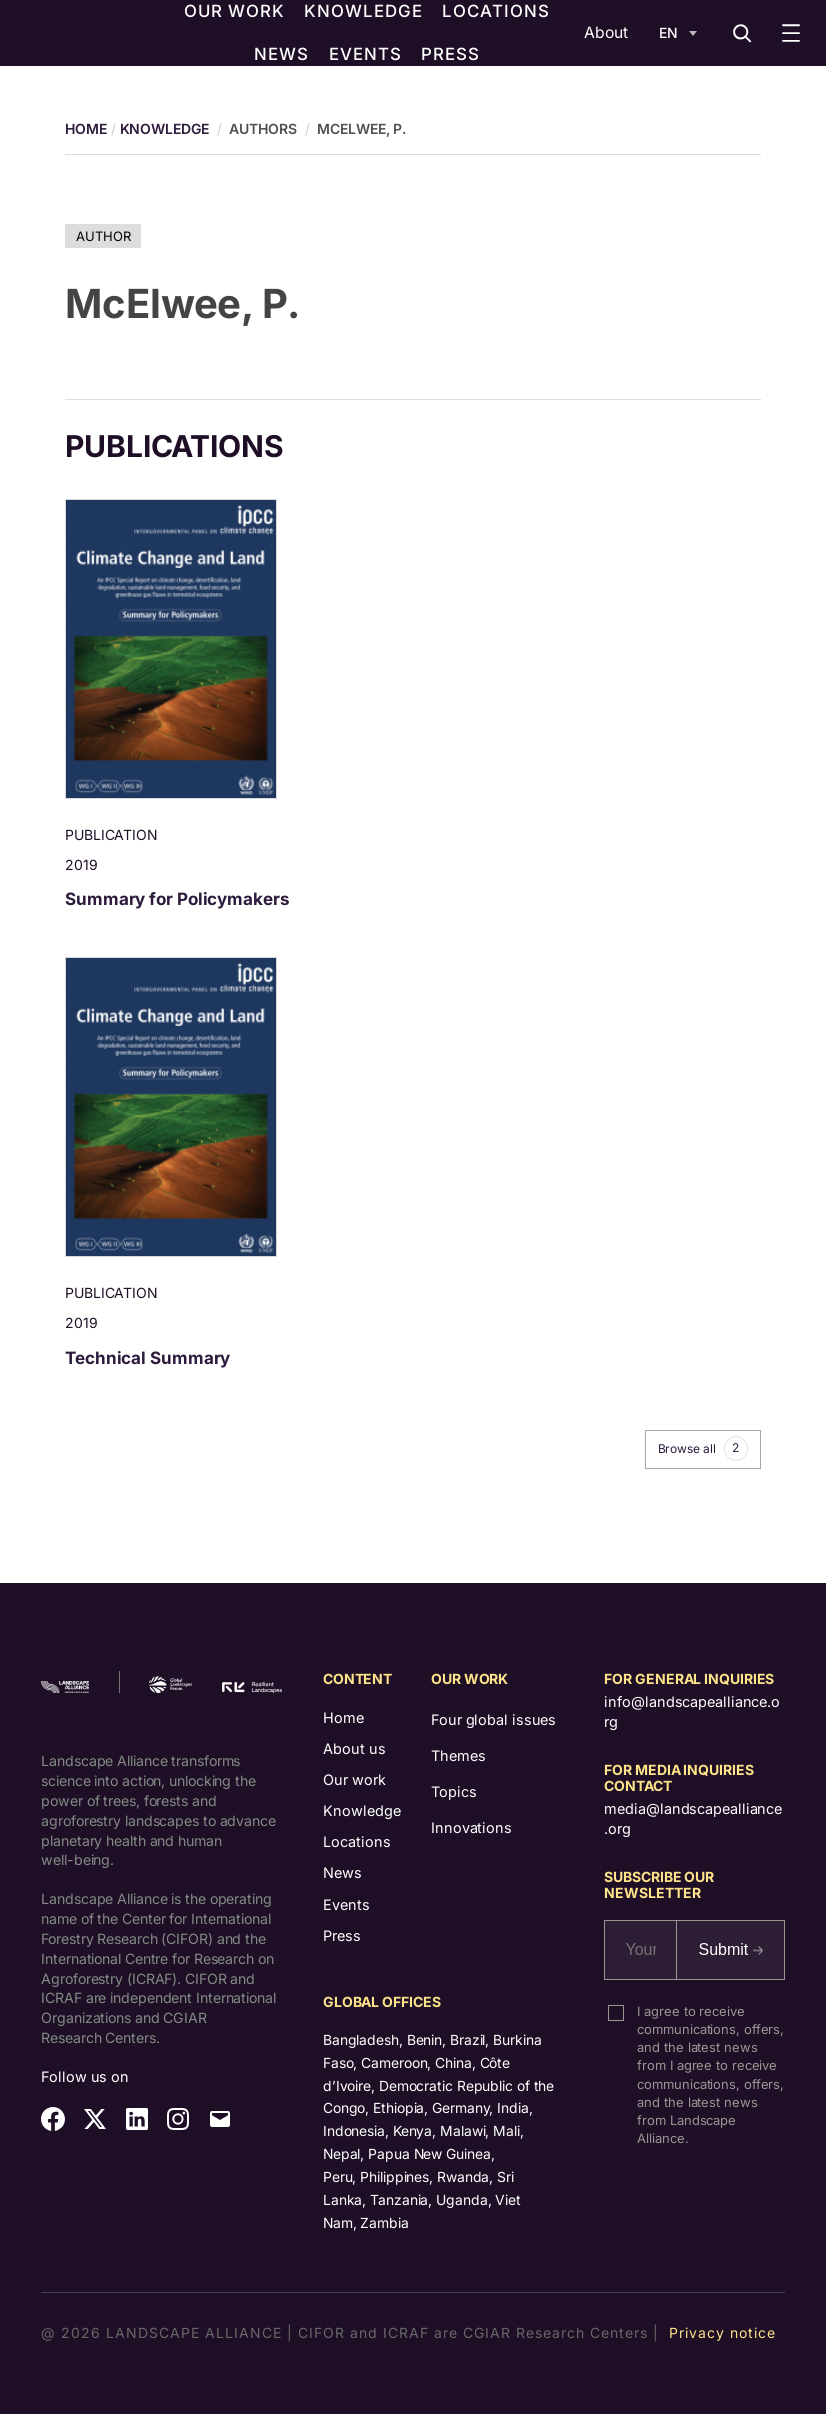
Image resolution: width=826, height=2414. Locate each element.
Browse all (703, 1448)
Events (346, 1904)
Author (103, 236)
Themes (458, 1755)
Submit (730, 1949)
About (606, 32)
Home (343, 1717)
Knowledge (164, 128)
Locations (357, 1841)
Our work (354, 1779)
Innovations (471, 1827)
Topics (453, 1791)
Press (342, 1935)
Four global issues (493, 1719)
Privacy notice (722, 2332)
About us (354, 1748)
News (342, 1872)
